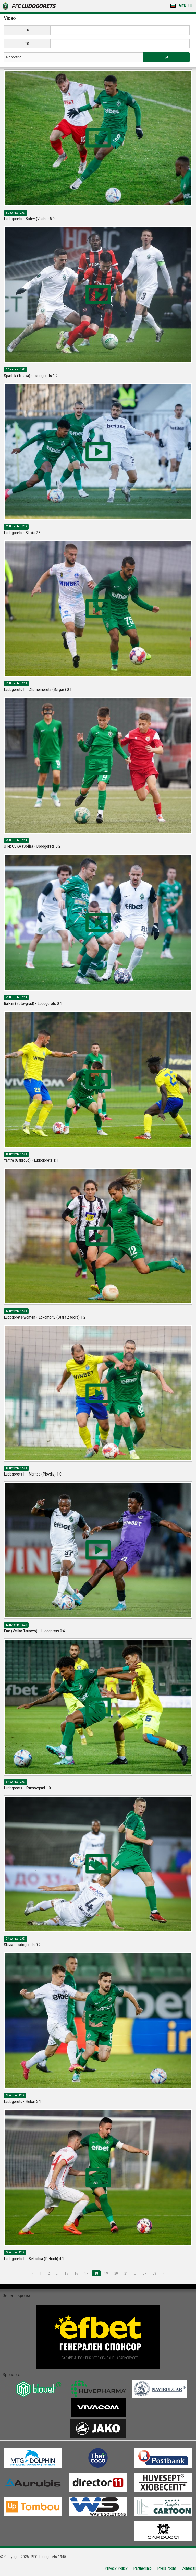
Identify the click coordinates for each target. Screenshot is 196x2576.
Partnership (142, 2568)
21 (126, 2273)
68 (154, 2273)
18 (96, 2273)
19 (106, 2273)
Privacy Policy (116, 2568)
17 (86, 2273)
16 (76, 2273)
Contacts (189, 2568)
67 (144, 2273)
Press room (166, 2568)
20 (116, 2273)
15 (66, 2273)
